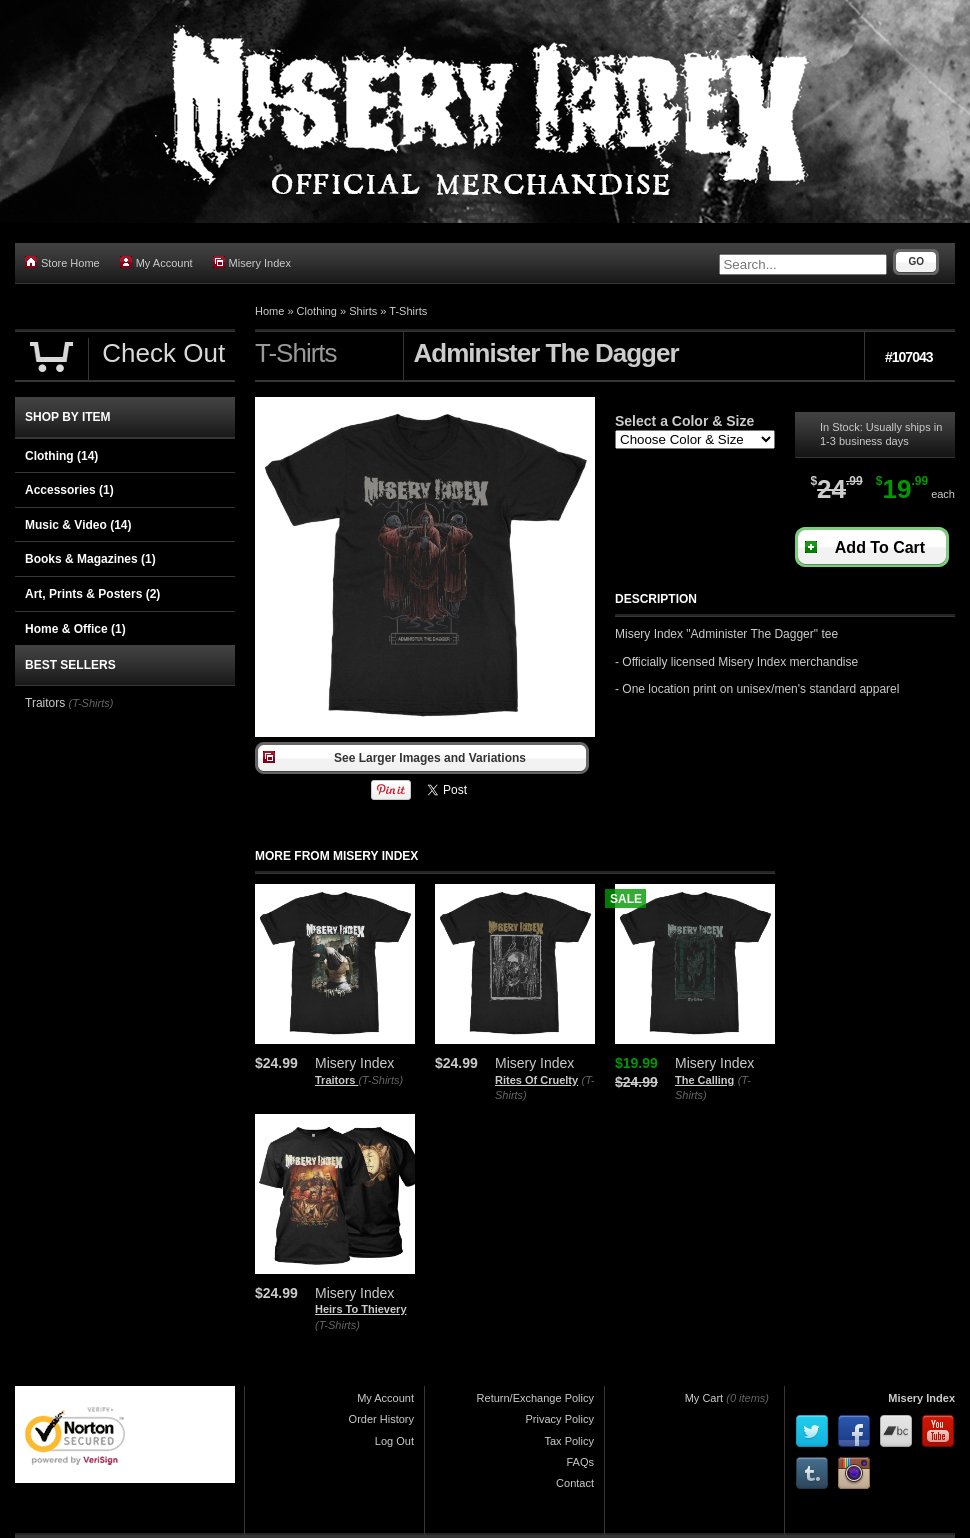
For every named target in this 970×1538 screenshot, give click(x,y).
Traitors (336, 1080)
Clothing (317, 311)
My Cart (704, 1398)
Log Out (394, 1441)
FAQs (580, 1462)
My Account (156, 262)
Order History (381, 1419)
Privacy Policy (560, 1419)
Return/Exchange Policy (535, 1398)
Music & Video (78, 525)
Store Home (62, 262)
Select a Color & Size (684, 421)
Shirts (363, 311)
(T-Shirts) (380, 1080)
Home (269, 311)
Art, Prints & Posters (92, 594)
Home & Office (75, 629)
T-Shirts (408, 311)
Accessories (69, 490)
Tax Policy (569, 1441)
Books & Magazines (90, 559)
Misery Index (252, 262)
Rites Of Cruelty (536, 1080)
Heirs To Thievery (361, 1309)
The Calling (704, 1080)
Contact (575, 1483)
